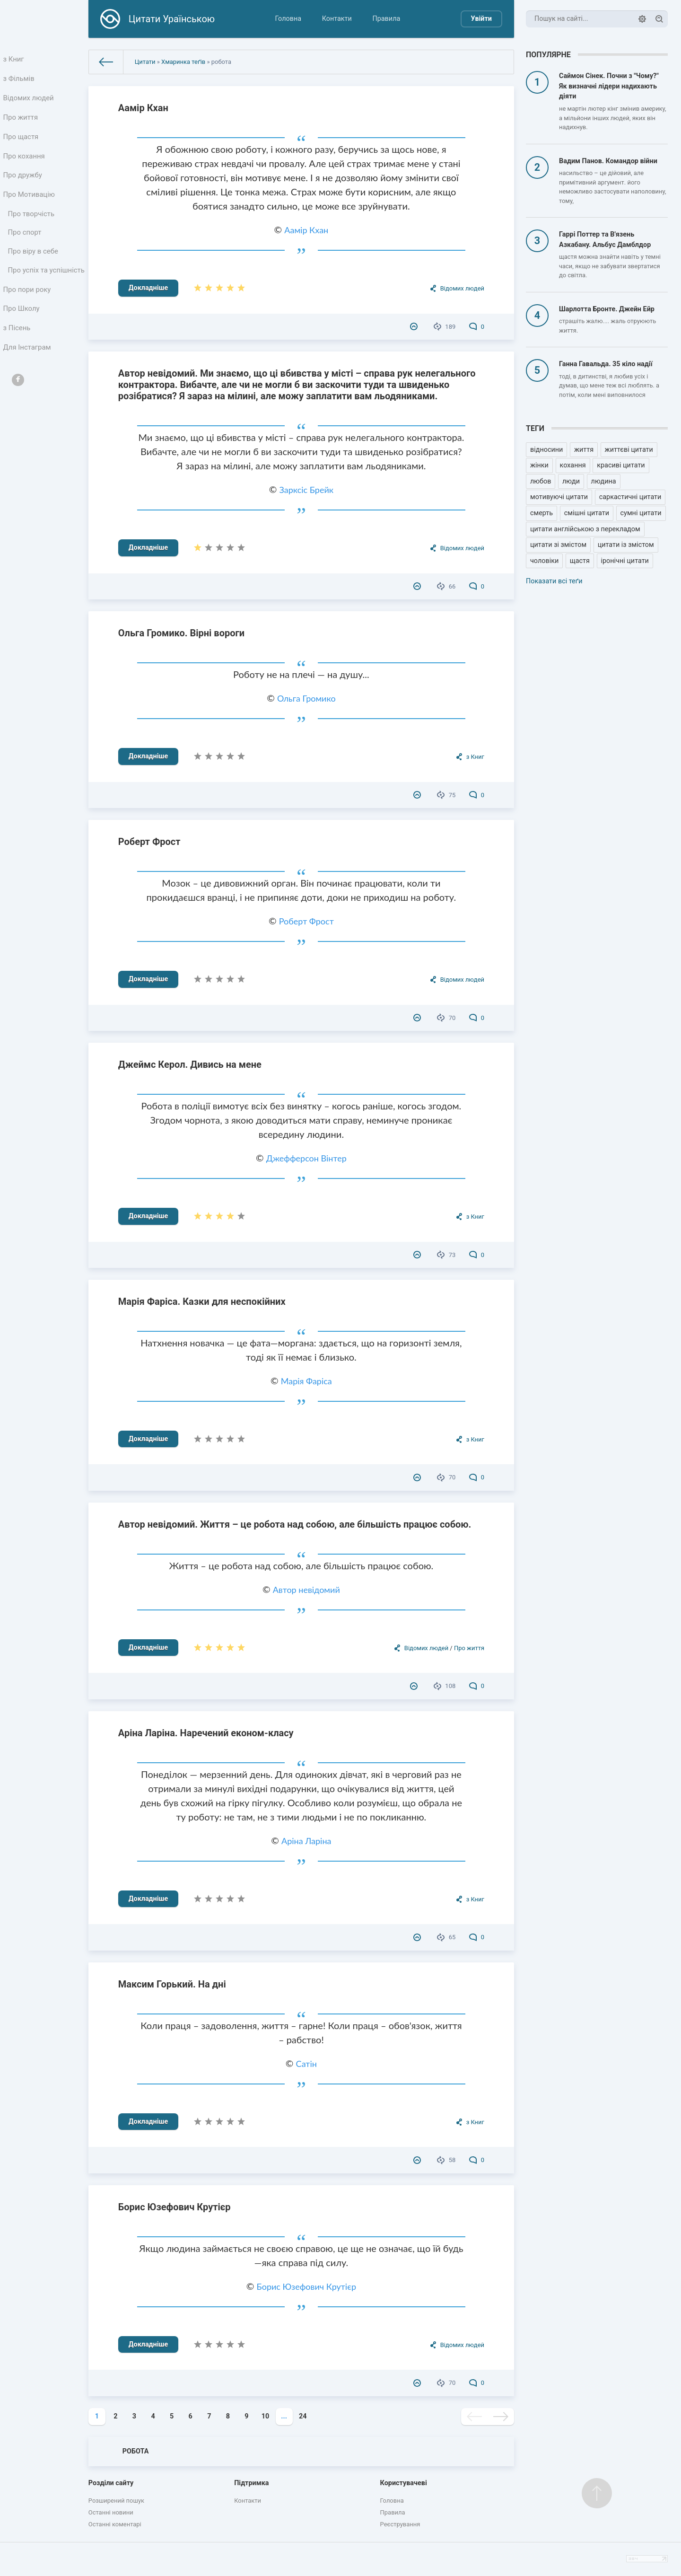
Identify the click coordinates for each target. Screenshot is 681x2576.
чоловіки (544, 561)
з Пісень (18, 359)
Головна (288, 19)
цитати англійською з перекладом (585, 529)
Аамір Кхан (143, 108)
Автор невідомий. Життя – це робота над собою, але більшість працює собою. (294, 1524)
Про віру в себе (33, 267)
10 (266, 2416)
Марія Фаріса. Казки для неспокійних (202, 1301)
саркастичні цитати (630, 497)
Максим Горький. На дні (172, 1984)
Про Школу (22, 338)
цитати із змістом (626, 545)
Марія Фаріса (306, 1381)
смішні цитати (586, 513)
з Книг (15, 60)
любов (540, 481)
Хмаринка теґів (183, 61)
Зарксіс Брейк (306, 489)
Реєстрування (400, 2524)
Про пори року (28, 318)
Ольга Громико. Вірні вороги (181, 633)
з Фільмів (20, 81)
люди (571, 481)
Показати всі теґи (554, 581)
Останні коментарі (114, 2524)
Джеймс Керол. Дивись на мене (190, 1064)
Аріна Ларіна (306, 1841)
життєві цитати (629, 450)
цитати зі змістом (558, 545)
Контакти (337, 19)
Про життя (21, 122)
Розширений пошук (116, 2500)
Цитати (145, 61)
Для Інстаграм (28, 380)
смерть (541, 513)
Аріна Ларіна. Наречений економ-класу (206, 1733)
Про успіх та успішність (28, 292)
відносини (546, 450)
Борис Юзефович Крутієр (174, 2207)
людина (603, 481)
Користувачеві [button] (403, 2483)
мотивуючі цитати (559, 497)
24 (303, 2416)
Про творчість (31, 226)
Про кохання (25, 164)
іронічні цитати (625, 561)
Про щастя (22, 143)
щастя (580, 561)
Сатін (306, 2063)
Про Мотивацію (30, 206)
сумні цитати (641, 513)
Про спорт (25, 247)
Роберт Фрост (149, 841)
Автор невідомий (306, 1589)
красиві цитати (621, 465)
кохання (573, 465)
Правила (386, 19)
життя (584, 450)
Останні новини (110, 2512)
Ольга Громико (306, 698)
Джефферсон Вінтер (306, 1158)
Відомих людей (29, 101)
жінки (539, 465)
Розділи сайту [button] (111, 2483)
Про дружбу (23, 185)
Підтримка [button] (251, 2483)
